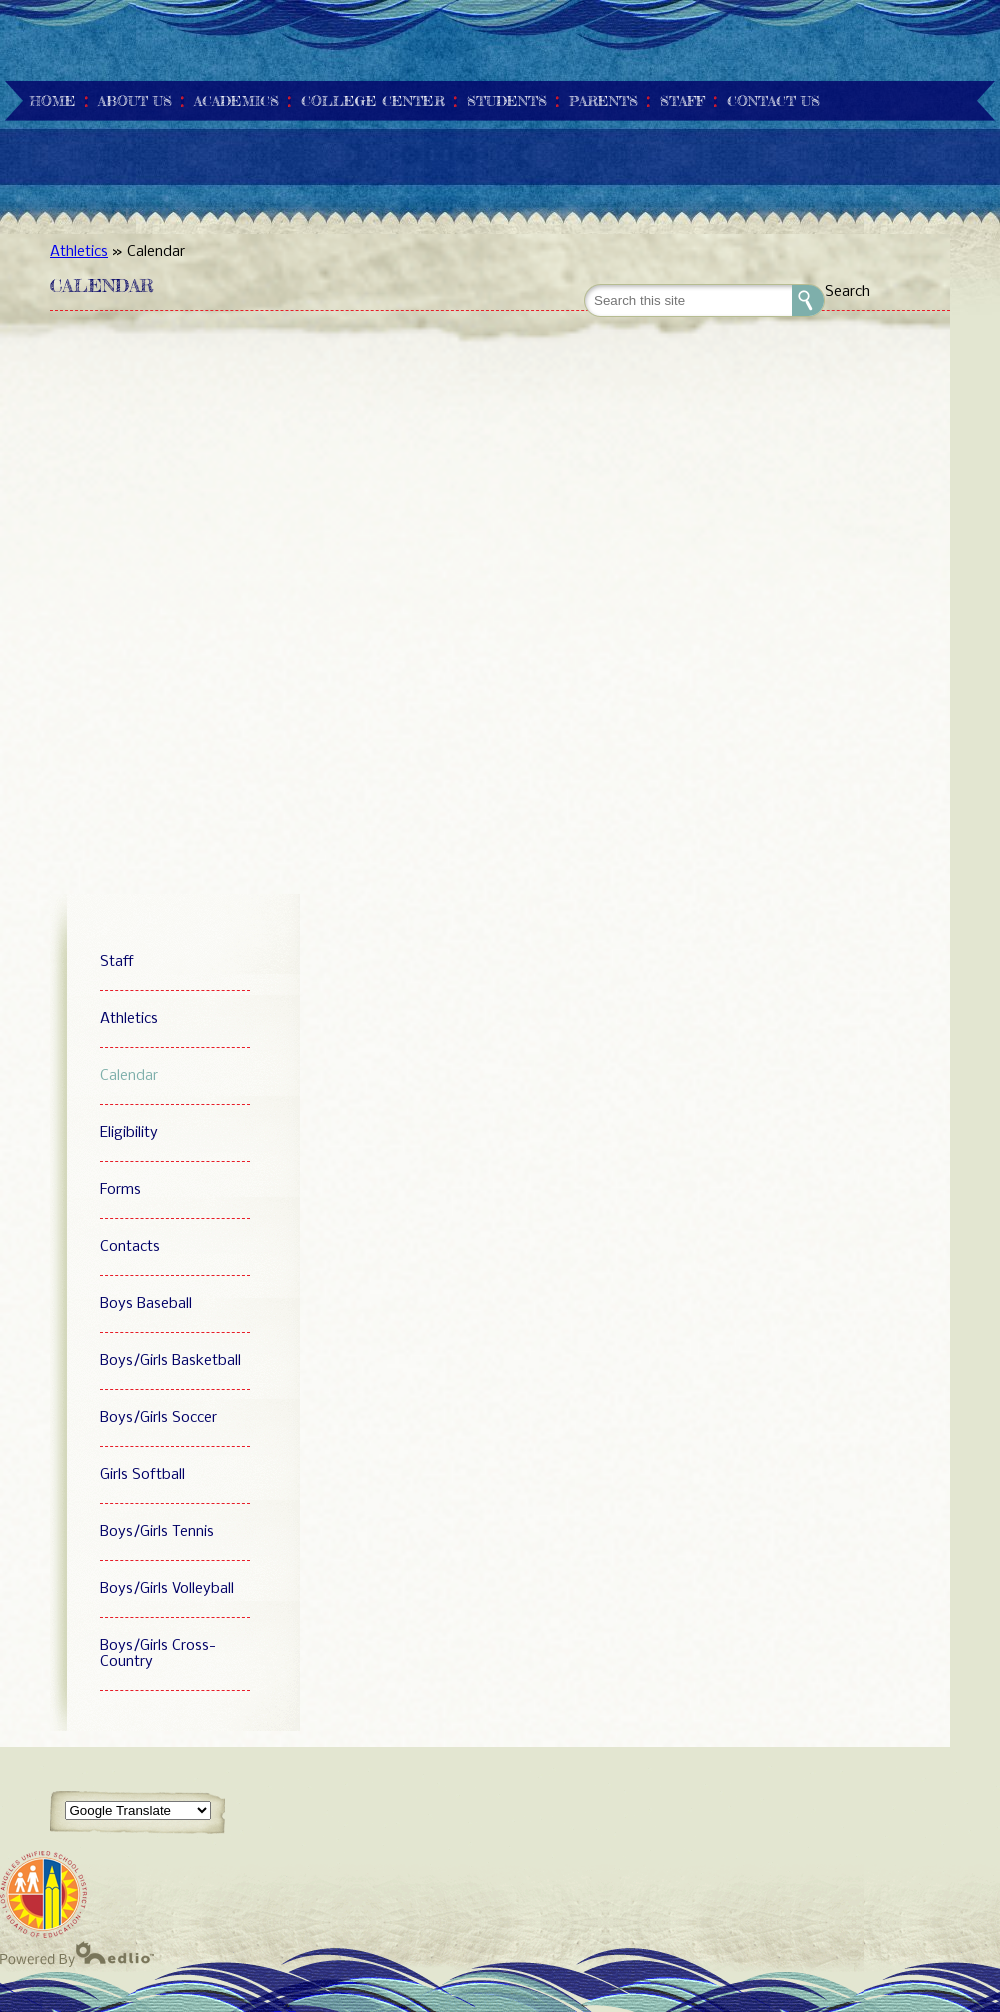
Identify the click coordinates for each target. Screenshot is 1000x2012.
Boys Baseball (146, 1304)
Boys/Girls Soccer (158, 1418)
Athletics (79, 252)
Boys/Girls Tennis (157, 1532)
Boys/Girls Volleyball (167, 1589)
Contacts (130, 1247)
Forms (120, 1190)
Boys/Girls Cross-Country (158, 1654)
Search (847, 292)
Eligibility (129, 1133)
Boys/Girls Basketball (170, 1361)
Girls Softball (142, 1475)
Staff (117, 962)
